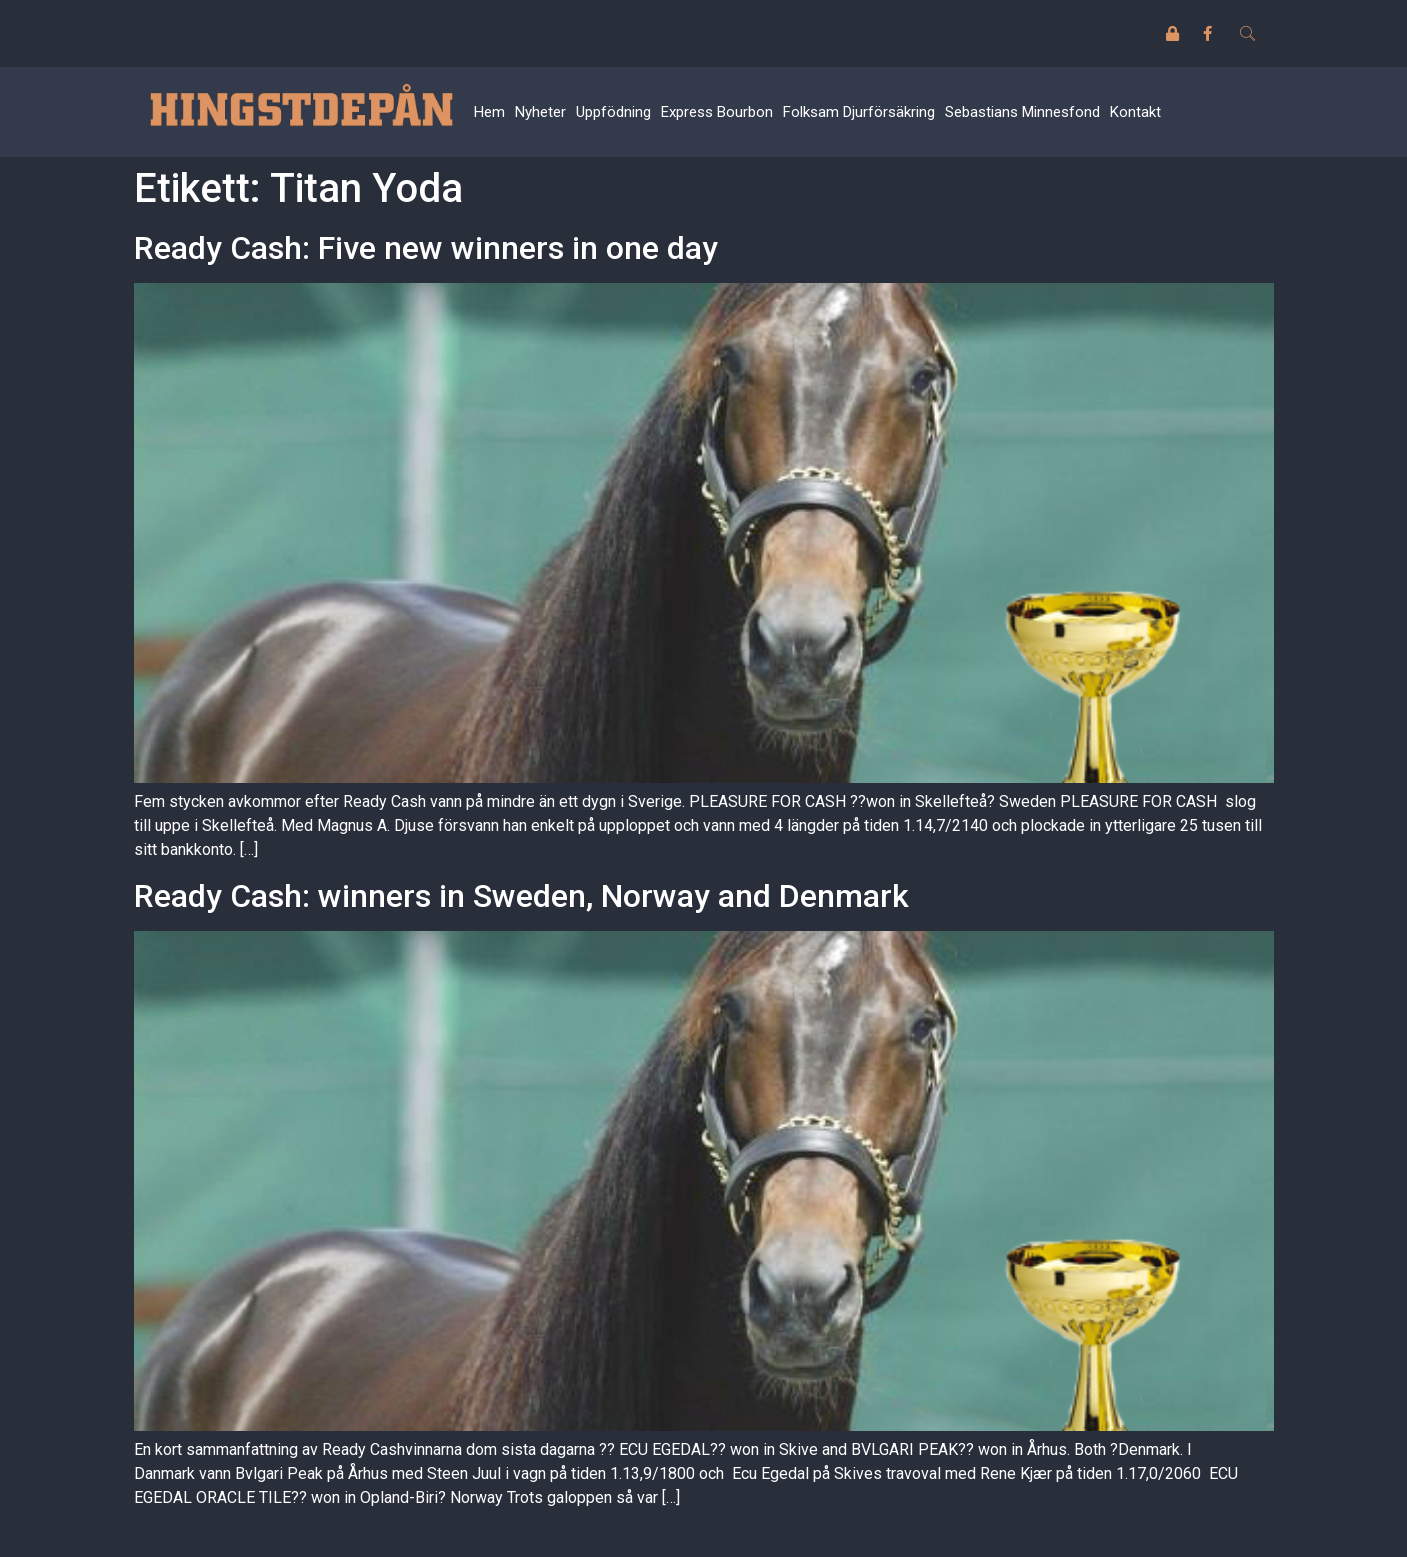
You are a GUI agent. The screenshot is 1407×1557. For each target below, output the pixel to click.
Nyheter (540, 112)
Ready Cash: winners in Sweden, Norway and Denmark (521, 896)
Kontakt (1135, 112)
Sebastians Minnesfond (1022, 112)
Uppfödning (613, 112)
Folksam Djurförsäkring (859, 112)
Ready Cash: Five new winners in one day (426, 248)
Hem (489, 112)
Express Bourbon (717, 112)
